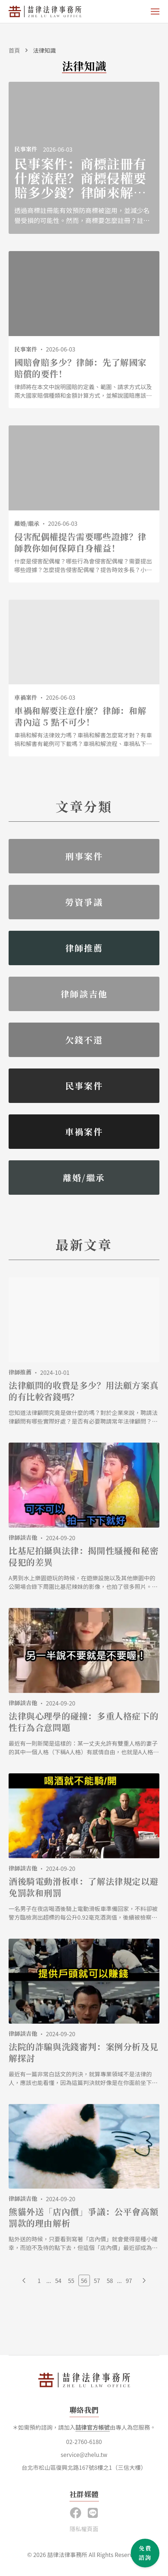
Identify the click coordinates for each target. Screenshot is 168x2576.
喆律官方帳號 (92, 2427)
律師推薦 (20, 1372)
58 (110, 2280)
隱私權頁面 (83, 2528)
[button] (93, 2511)
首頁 (14, 50)
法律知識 (44, 50)
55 (71, 2280)
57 (97, 2280)
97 (129, 2280)
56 (84, 2280)
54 (58, 2280)
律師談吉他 (23, 1537)
